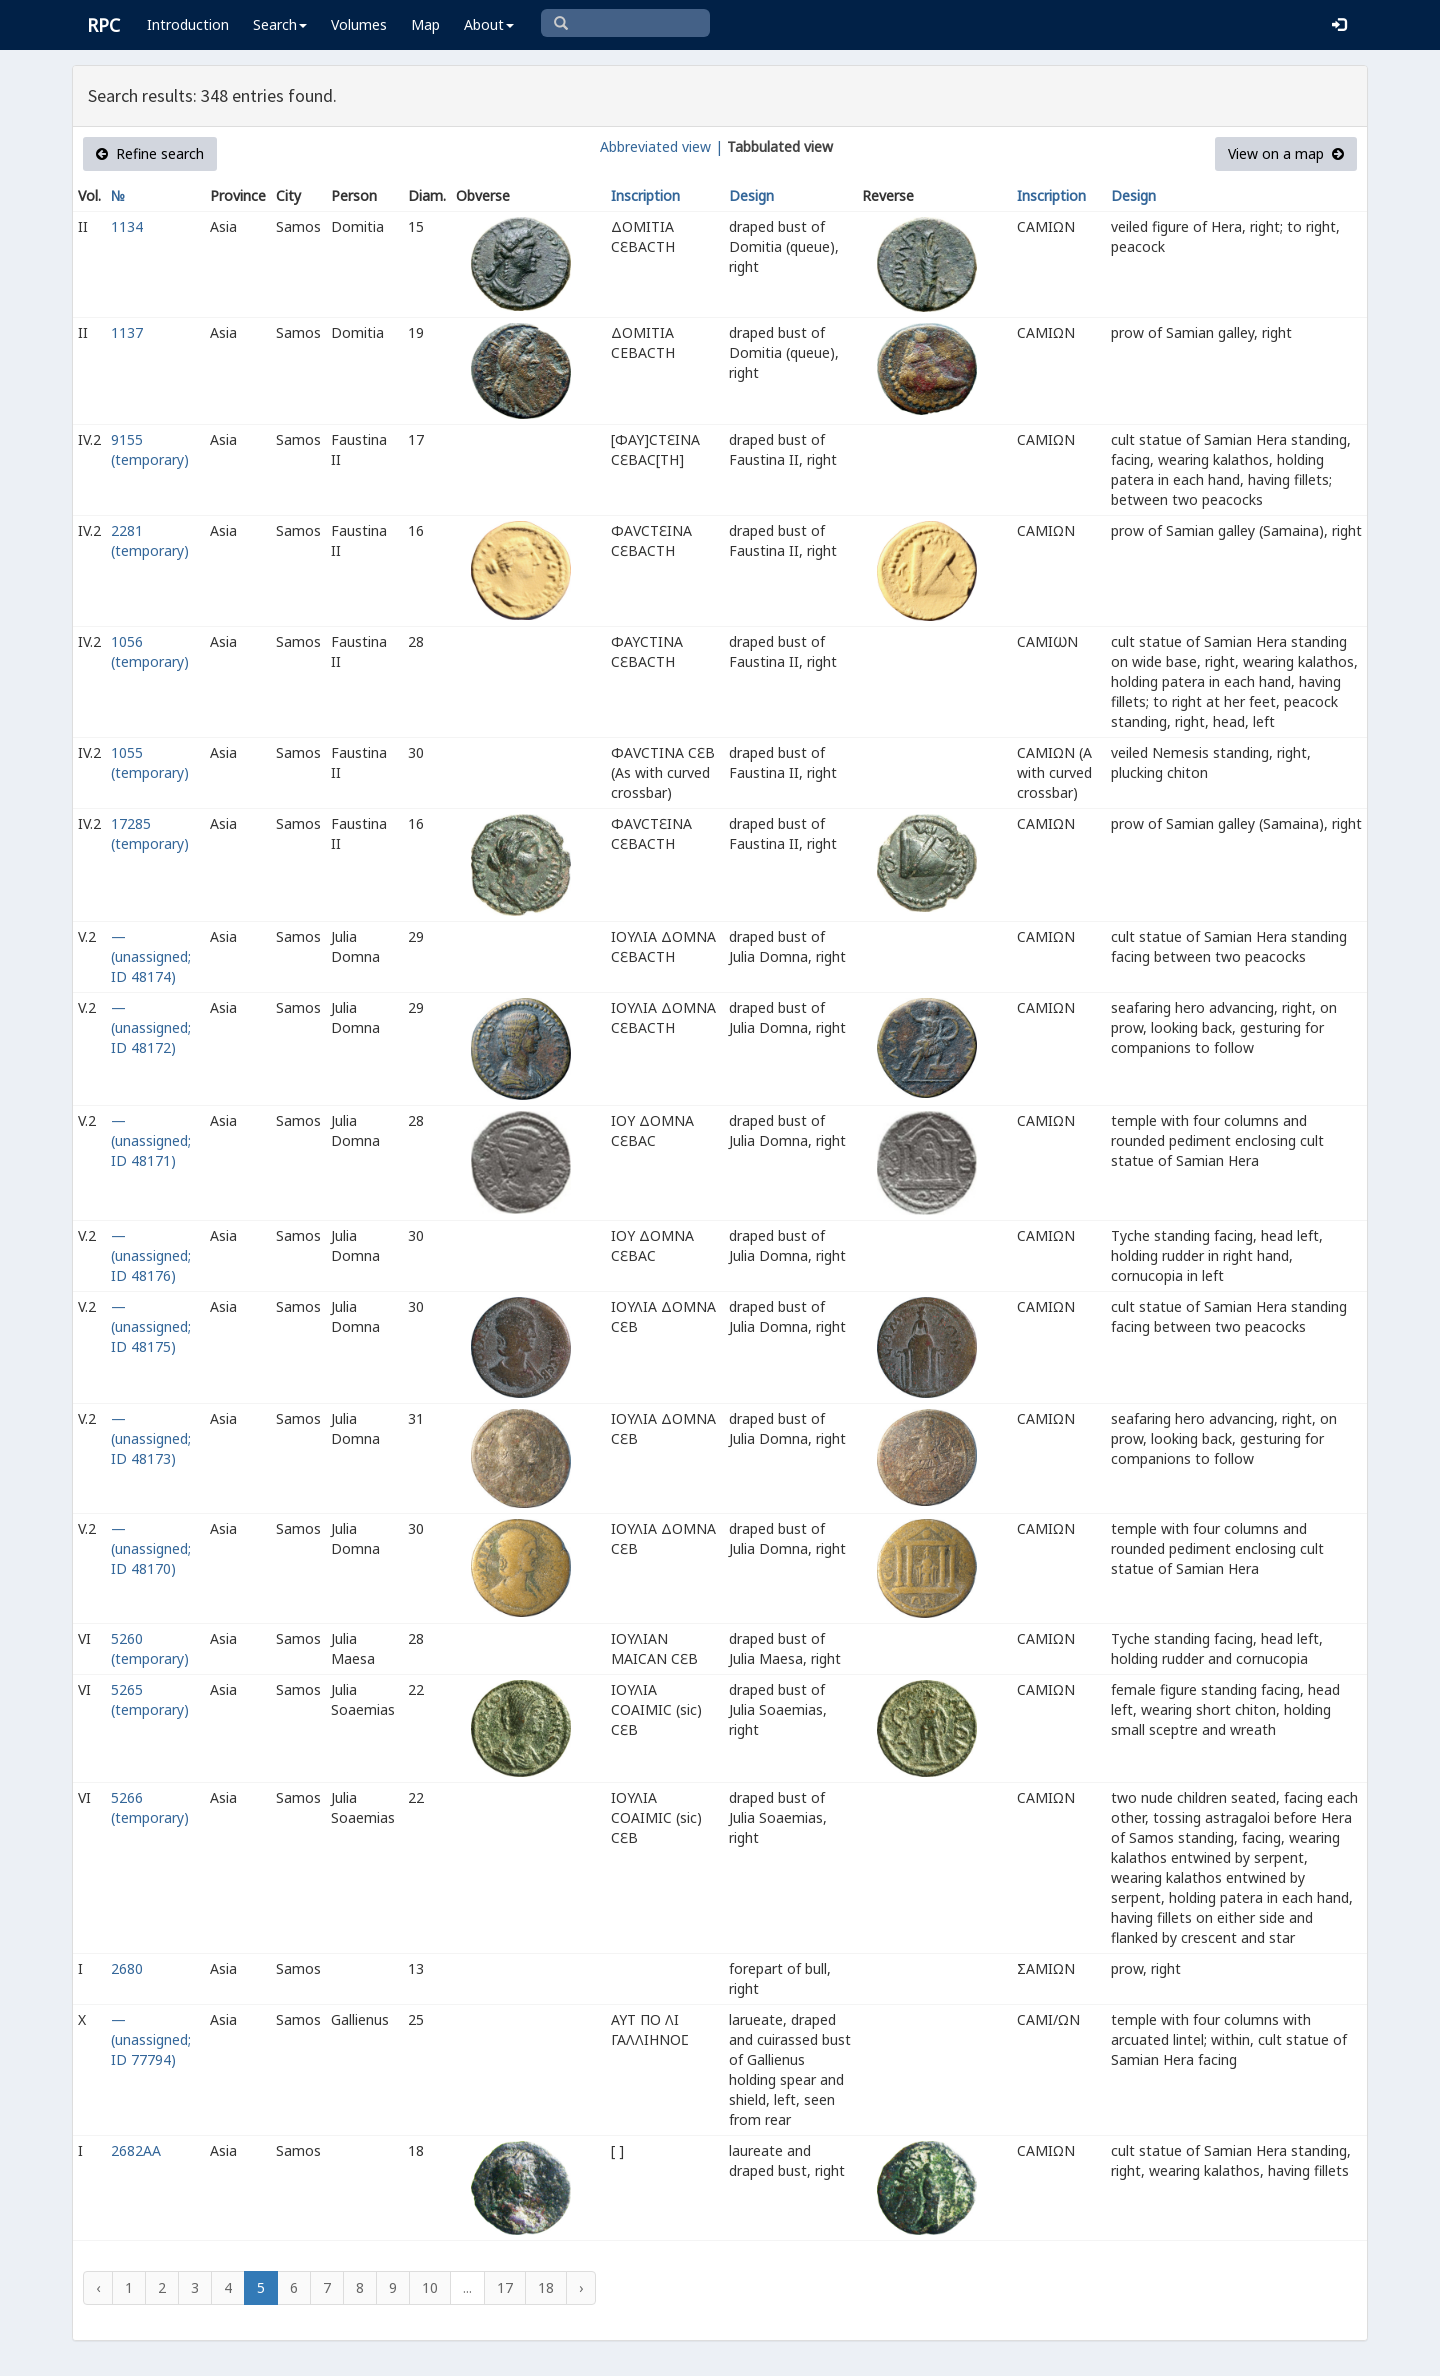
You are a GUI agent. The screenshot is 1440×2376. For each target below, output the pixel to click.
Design (751, 195)
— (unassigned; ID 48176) (151, 1255)
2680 (127, 1968)
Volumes (359, 24)
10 (430, 2287)
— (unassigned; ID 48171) (151, 1140)
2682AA (136, 2150)
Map (425, 24)
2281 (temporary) (150, 540)
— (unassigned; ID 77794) (151, 2039)
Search (280, 24)
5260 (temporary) (150, 1648)
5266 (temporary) (150, 1807)
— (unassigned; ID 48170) (151, 1548)
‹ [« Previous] (98, 2287)
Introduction (188, 24)
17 (505, 2287)
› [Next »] (581, 2287)
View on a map (1286, 153)
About (489, 24)
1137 (127, 332)
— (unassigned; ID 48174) (151, 956)
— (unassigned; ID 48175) (151, 1326)
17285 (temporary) (150, 833)
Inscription (645, 195)
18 (546, 2287)
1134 (127, 226)
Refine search (150, 153)
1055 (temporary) (150, 762)
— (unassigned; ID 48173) (151, 1438)
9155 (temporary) (150, 449)
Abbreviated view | (661, 146)
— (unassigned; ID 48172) (151, 1027)
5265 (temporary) (150, 1699)
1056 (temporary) (150, 651)
